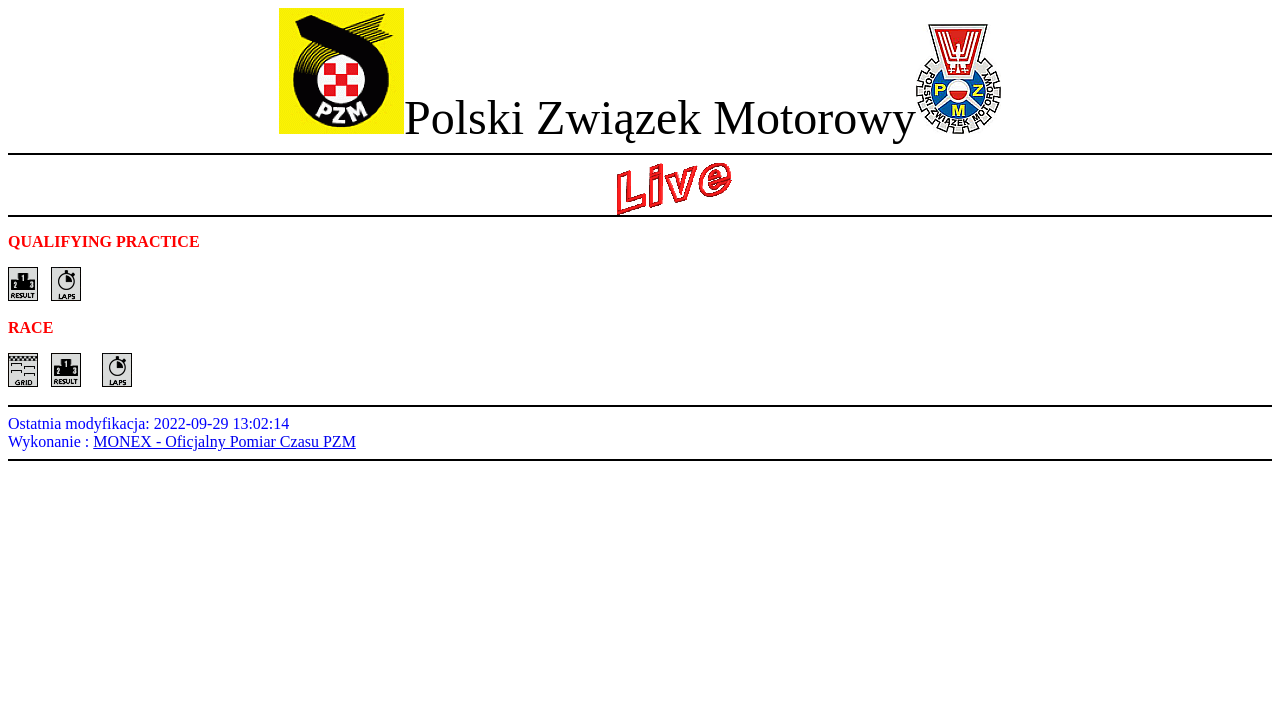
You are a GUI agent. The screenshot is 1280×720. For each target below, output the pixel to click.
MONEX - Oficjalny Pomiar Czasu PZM (224, 441)
